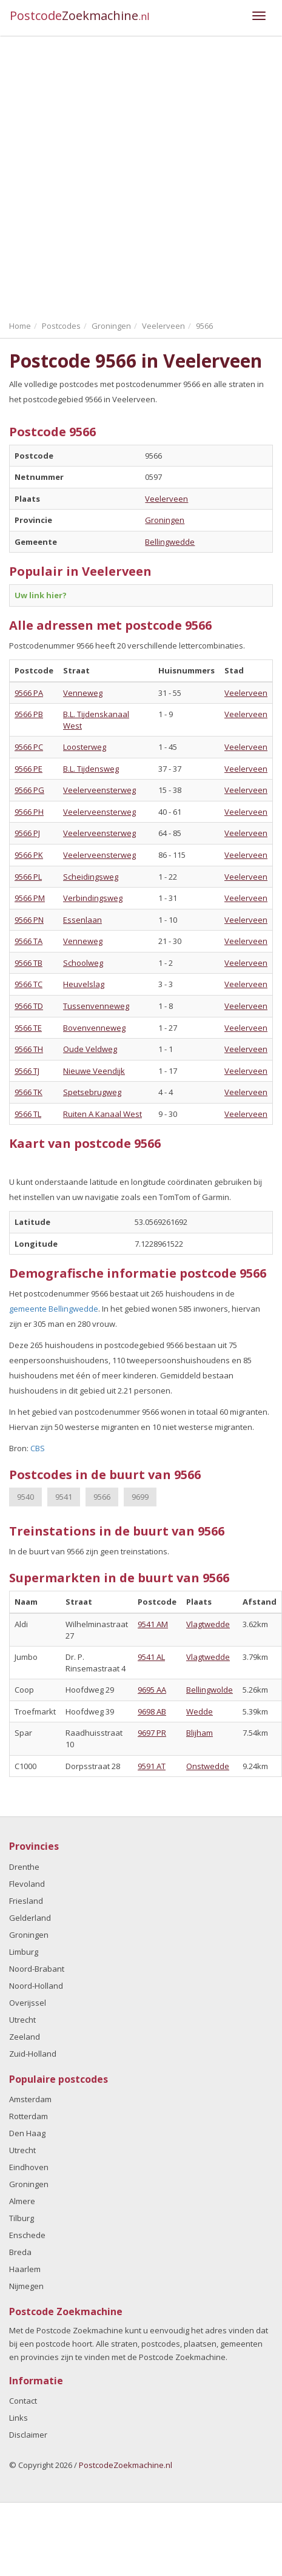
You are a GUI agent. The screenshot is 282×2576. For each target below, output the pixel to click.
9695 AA (152, 1689)
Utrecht (22, 2019)
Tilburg (21, 2218)
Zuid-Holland (32, 2053)
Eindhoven (29, 2167)
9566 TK (28, 1092)
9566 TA (28, 941)
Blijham (199, 1732)
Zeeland (24, 2036)
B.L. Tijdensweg (91, 768)
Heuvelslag (83, 984)
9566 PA (29, 692)
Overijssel (27, 2002)
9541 (63, 1496)
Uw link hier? (41, 595)
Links (18, 2417)
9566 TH (29, 1049)
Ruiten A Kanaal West (102, 1113)
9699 (140, 1496)
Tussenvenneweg (96, 1005)
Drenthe (24, 1866)
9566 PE (28, 768)
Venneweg (82, 692)
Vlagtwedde (208, 1624)
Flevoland (27, 1883)
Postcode (80, 15)
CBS (37, 1448)
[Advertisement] (133, 175)
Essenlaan (82, 919)
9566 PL (28, 876)
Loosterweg (84, 746)
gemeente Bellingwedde (53, 1308)
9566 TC (28, 984)
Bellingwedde (170, 541)
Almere (22, 2201)
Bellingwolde (209, 1689)
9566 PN (29, 919)
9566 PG (29, 789)
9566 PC (29, 746)
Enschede (27, 2235)
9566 (101, 1496)
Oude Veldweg (90, 1049)
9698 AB (152, 1711)
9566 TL (28, 1113)
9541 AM (153, 1624)
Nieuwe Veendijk (94, 1070)
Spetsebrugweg (92, 1092)
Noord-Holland (36, 1985)
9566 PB (29, 714)
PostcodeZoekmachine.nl (125, 2465)
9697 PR (152, 1732)
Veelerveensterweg (99, 789)
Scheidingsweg (90, 876)
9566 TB (28, 962)
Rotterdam (28, 2116)
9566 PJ (27, 833)
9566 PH (29, 811)
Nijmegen (26, 2286)
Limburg (23, 1951)
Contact (23, 2400)
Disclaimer (28, 2434)
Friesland (26, 1900)
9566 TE (28, 1027)
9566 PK (29, 854)
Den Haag (27, 2133)
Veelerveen (166, 498)
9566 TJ (27, 1070)
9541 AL (151, 1656)
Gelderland (30, 1917)
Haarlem (25, 2269)
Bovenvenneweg (94, 1027)
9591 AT (152, 1766)
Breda (20, 2252)
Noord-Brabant (36, 1968)
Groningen (164, 519)
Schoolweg (83, 962)
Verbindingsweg (93, 897)
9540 (25, 1496)
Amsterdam (30, 2099)
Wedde (199, 1711)
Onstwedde (207, 1766)
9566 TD (29, 1005)
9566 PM (30, 897)
